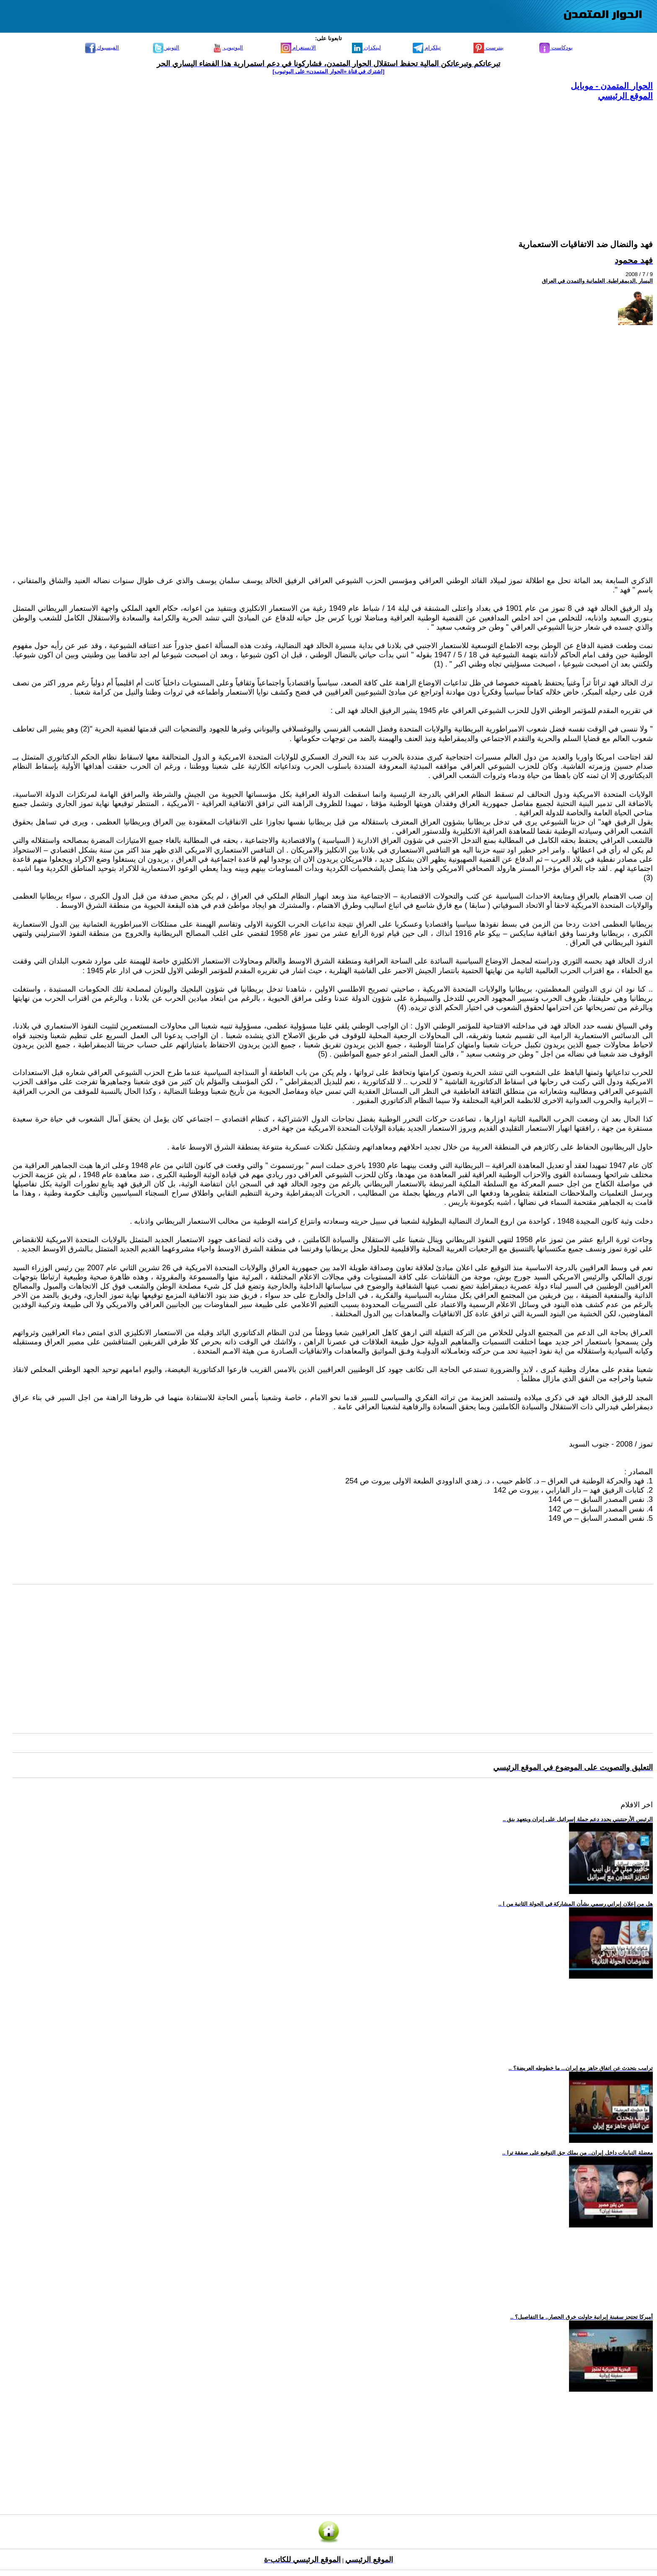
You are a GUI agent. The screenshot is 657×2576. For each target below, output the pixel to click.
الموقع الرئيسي (625, 96)
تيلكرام (427, 47)
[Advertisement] (401, 160)
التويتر (166, 47)
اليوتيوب (227, 47)
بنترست (488, 47)
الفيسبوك (102, 47)
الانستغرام (298, 47)
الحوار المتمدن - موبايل (612, 85)
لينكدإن (366, 47)
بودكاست (556, 47)
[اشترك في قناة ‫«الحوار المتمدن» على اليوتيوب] (329, 71)
